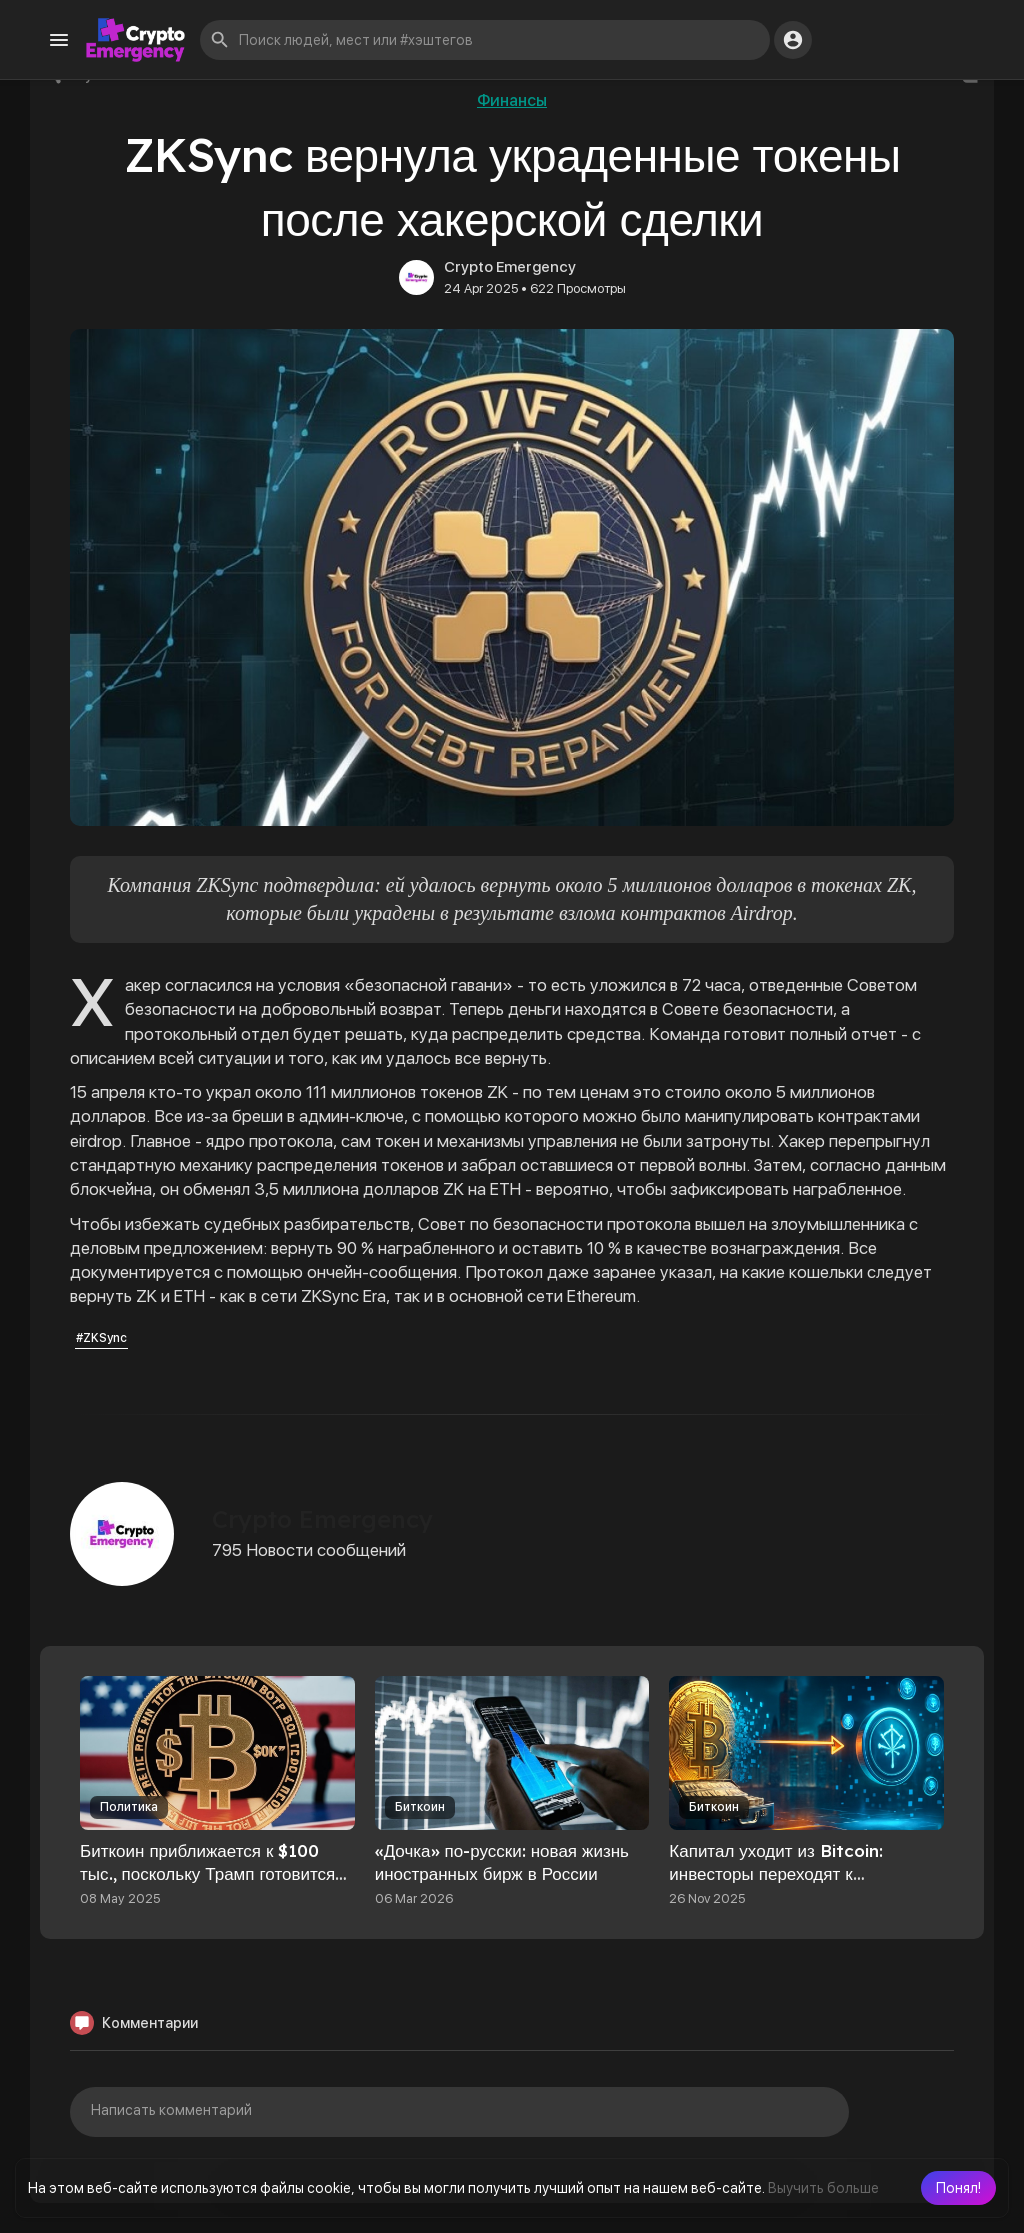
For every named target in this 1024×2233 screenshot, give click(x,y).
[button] (958, 2188)
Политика (129, 1807)
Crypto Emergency (510, 267)
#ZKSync (101, 1338)
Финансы (512, 100)
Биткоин (420, 1807)
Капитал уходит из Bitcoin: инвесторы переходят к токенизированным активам (779, 1873)
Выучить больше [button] (823, 2188)
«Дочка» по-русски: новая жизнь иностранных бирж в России (502, 1862)
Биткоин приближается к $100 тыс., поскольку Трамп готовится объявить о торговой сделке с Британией (207, 1885)
